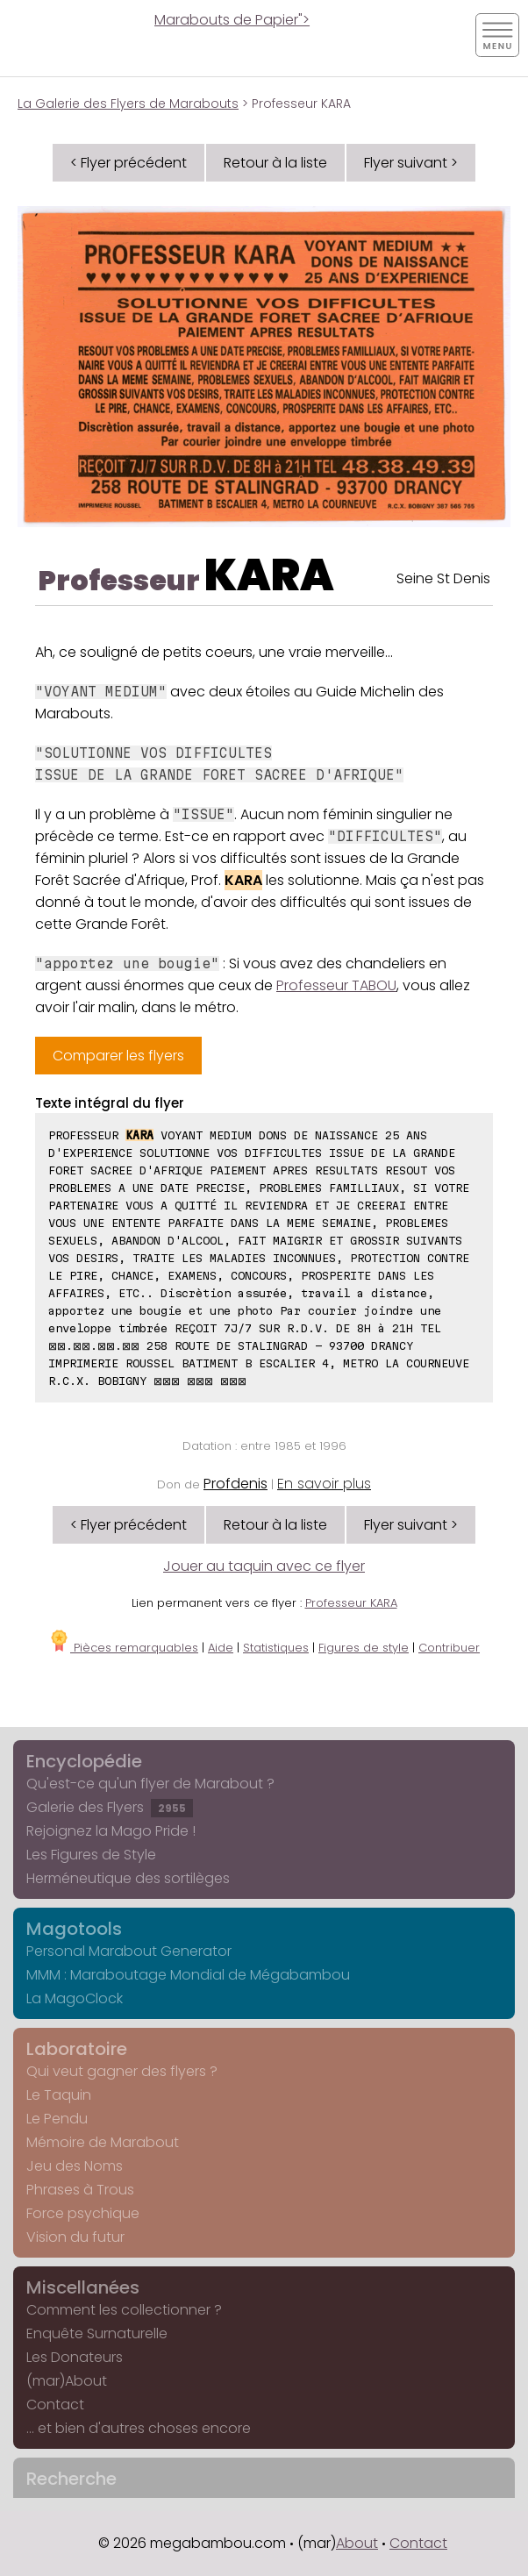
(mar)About (66, 2381)
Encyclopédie (84, 1761)
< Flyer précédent (128, 163)
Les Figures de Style (91, 1855)
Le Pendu (57, 2119)
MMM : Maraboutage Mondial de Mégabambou (188, 1975)
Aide (220, 1647)
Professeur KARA (351, 1603)
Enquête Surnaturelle (97, 2333)
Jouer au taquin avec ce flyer (264, 1566)
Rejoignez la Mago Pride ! (111, 1831)
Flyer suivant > (411, 163)
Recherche (71, 2478)
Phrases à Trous (80, 2190)
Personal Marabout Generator (129, 1951)
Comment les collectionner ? (124, 2310)
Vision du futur (75, 2237)
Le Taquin (58, 2095)
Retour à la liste (275, 163)
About (357, 2543)
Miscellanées (82, 2287)
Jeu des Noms (74, 2166)
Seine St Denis (443, 578)
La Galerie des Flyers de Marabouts (128, 103)
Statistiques (276, 1647)
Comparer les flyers (118, 1055)
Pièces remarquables (123, 1647)
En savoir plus (324, 1484)
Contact (55, 2404)
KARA (269, 575)
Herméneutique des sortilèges (128, 1878)
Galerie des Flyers (109, 1807)
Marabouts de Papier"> (232, 20)
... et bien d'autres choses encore (138, 2428)
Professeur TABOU (336, 985)
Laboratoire (76, 2049)
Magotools (74, 1928)
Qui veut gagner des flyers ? (122, 2071)
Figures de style (363, 1647)
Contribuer (449, 1647)
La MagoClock (74, 1998)
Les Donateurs (74, 2357)
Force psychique (82, 2213)
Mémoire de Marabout (102, 2142)
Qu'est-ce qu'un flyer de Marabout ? (150, 1783)
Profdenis (235, 1484)
